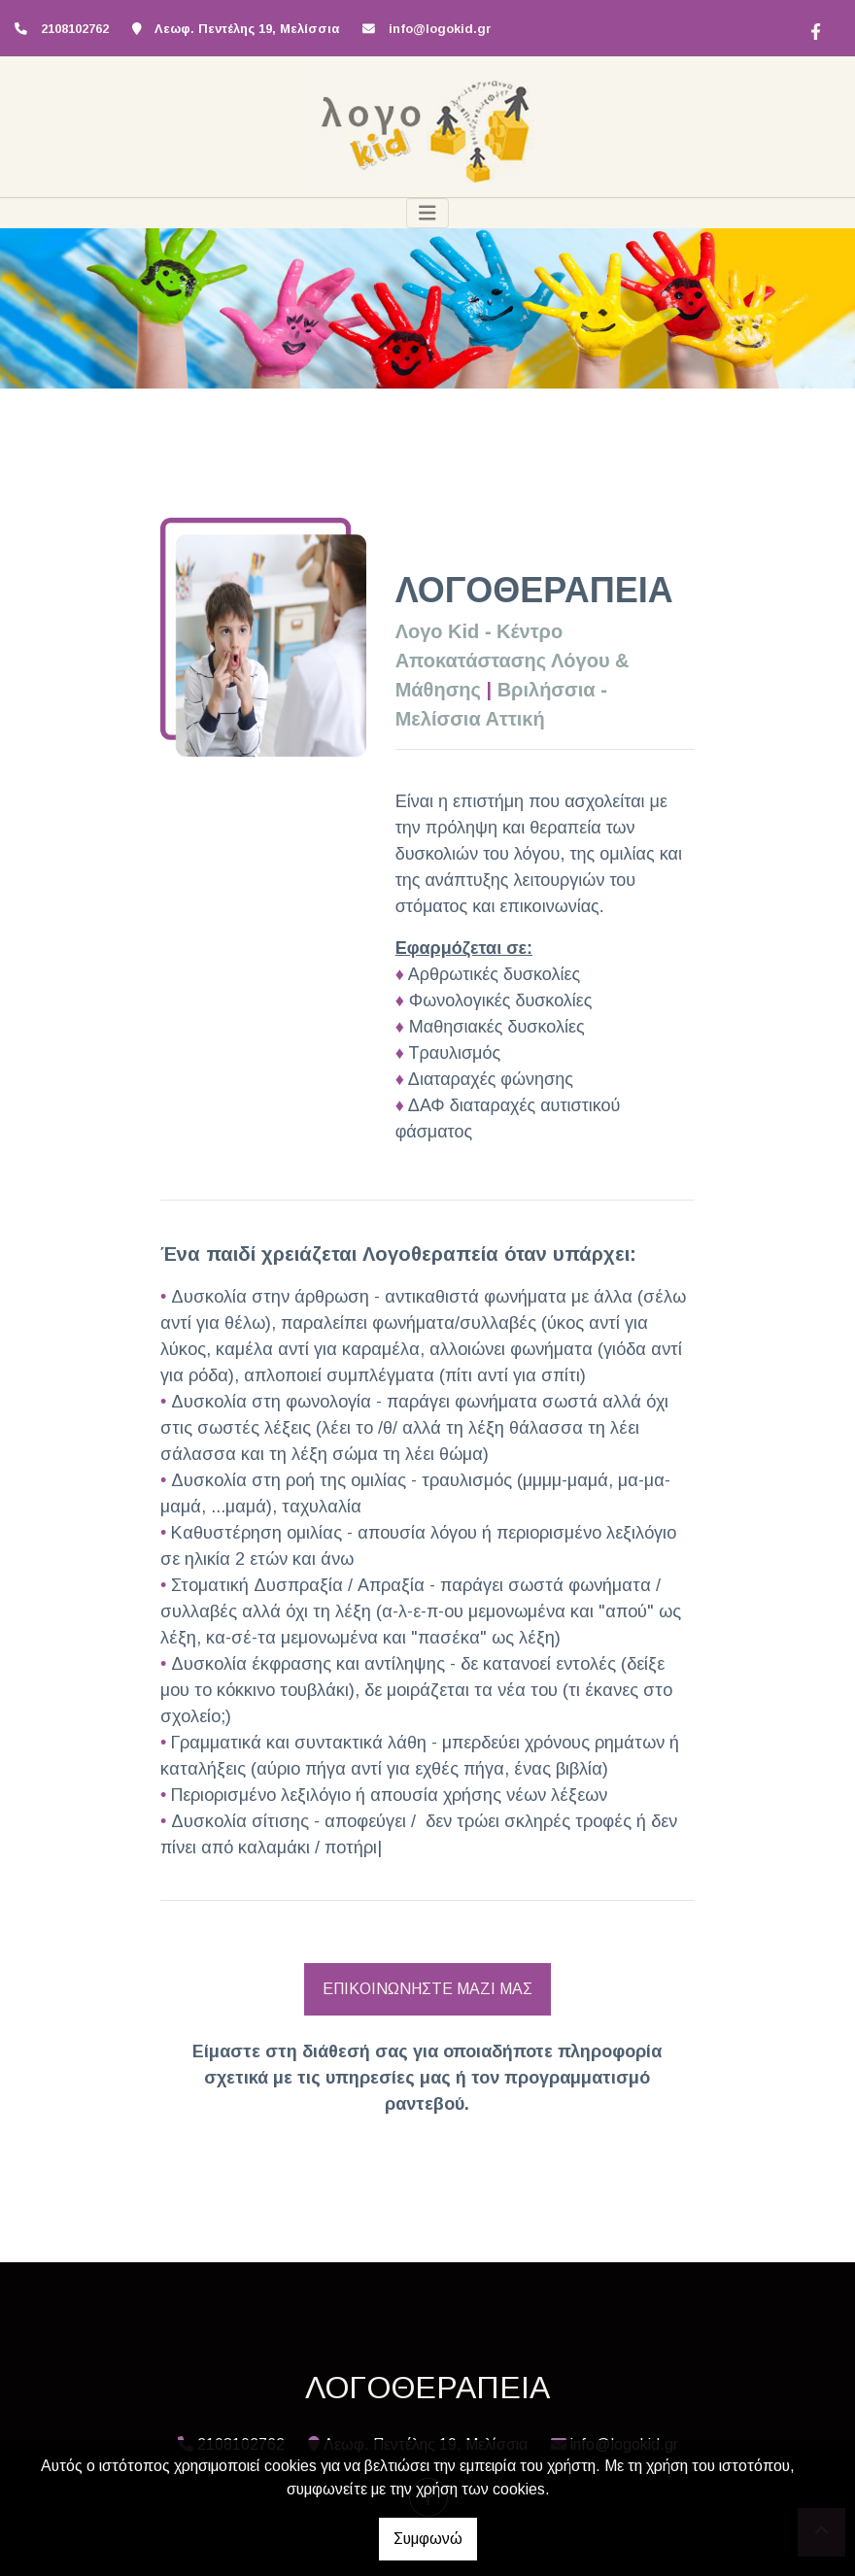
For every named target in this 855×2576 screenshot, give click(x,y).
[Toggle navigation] (427, 213)
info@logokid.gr (440, 28)
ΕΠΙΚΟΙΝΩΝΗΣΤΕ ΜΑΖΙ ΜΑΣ (427, 1989)
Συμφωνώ (427, 2538)
